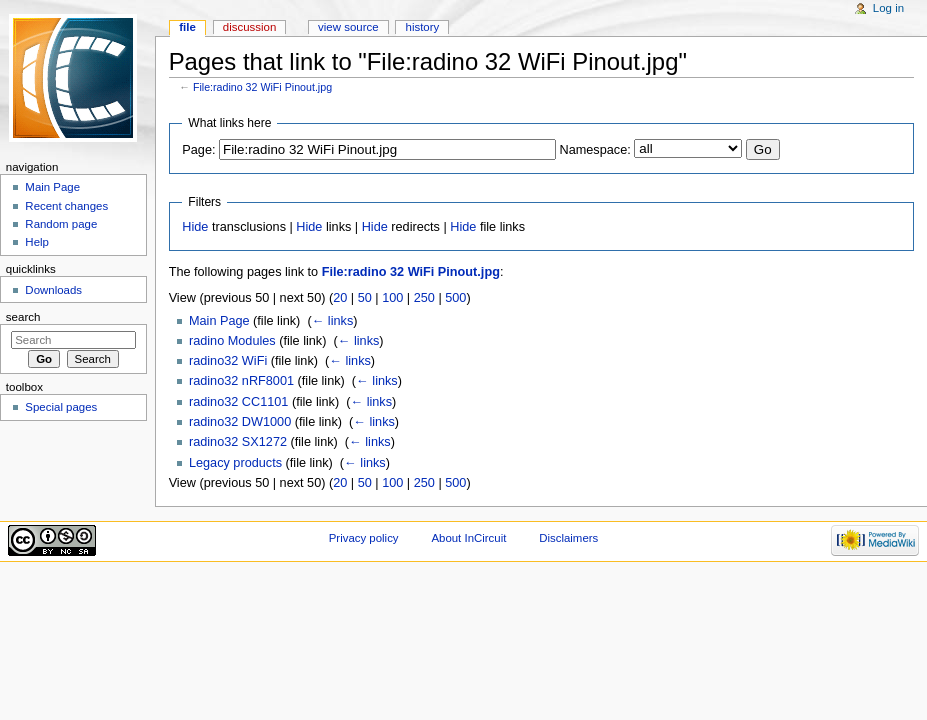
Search (23, 317)
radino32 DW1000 (240, 422)
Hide (195, 227)
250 (424, 298)
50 (365, 298)
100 (392, 298)
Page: (198, 150)
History (423, 27)
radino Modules (232, 341)
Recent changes (66, 206)
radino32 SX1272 (238, 442)
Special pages (61, 407)
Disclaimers (568, 538)
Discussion (249, 27)
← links (333, 321)
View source (348, 27)
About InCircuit (468, 538)
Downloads (53, 290)
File (187, 27)
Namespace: (595, 150)
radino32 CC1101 (238, 402)
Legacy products (235, 463)
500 (455, 298)
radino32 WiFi (228, 361)
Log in (888, 8)
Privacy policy (364, 538)
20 (340, 298)
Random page (61, 224)
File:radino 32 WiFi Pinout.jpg (262, 87)
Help (37, 242)
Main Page (219, 321)
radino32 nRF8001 (241, 381)
